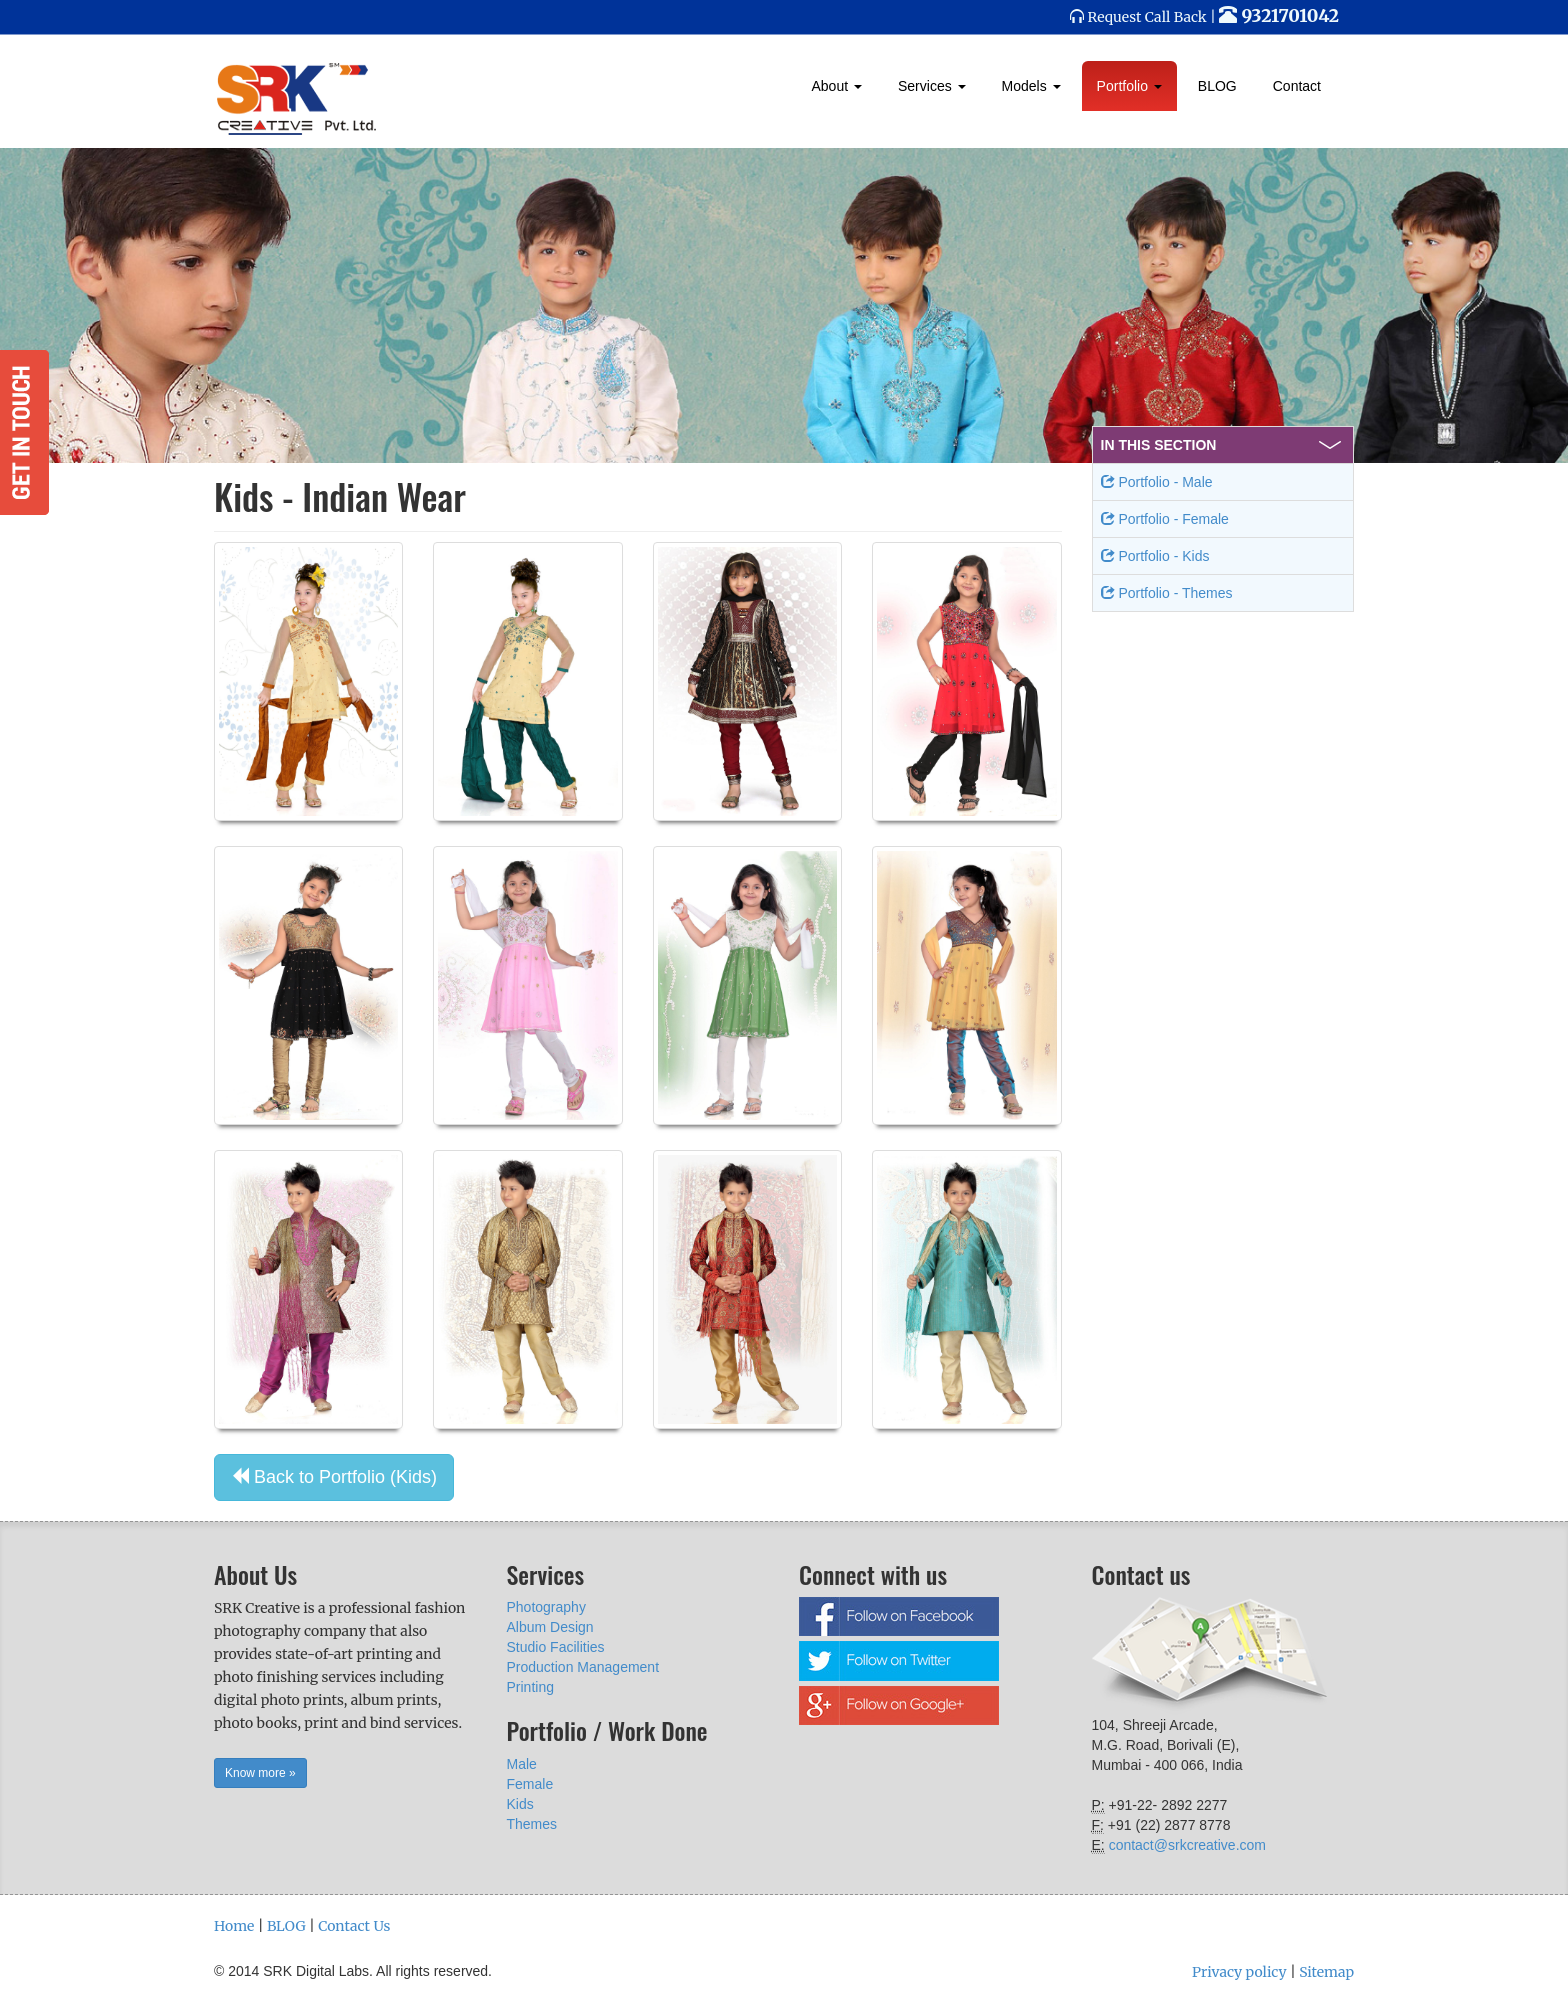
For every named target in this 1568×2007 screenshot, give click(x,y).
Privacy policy (1239, 1972)
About (837, 86)
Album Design (550, 1627)
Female (530, 1784)
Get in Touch (24, 432)
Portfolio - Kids (1155, 556)
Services (932, 86)
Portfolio (1129, 86)
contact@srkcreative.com (1187, 1845)
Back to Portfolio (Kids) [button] (334, 1476)
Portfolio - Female (1165, 519)
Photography (546, 1607)
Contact (1297, 86)
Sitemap (1326, 1972)
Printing (530, 1687)
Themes (532, 1824)
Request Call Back (1147, 17)
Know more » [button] (260, 1773)
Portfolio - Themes (1167, 593)
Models (1031, 86)
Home (234, 1926)
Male (522, 1764)
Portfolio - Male (1157, 482)
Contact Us (354, 1926)
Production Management (583, 1667)
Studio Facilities (556, 1647)
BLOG (1217, 86)
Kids (520, 1804)
